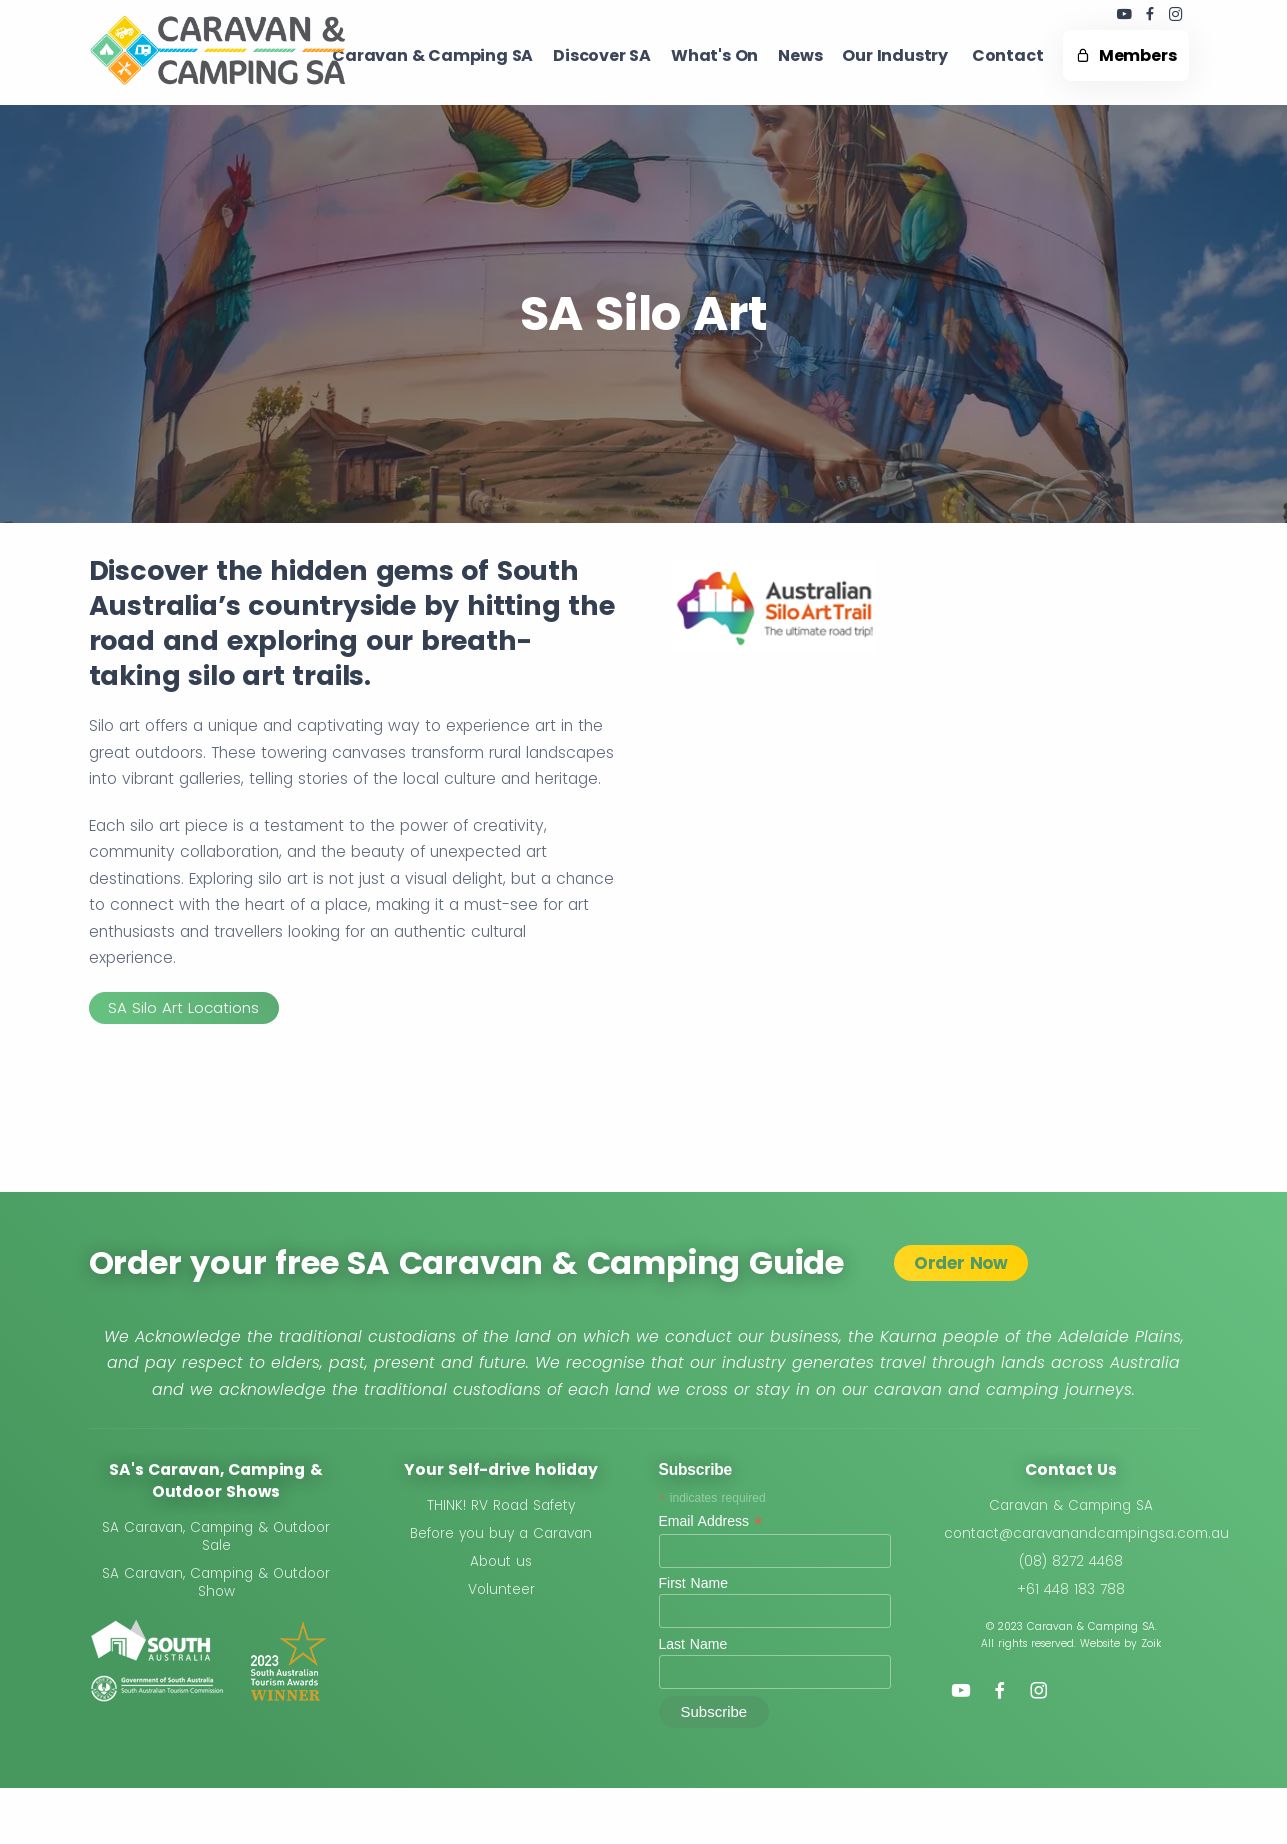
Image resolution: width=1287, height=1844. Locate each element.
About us (501, 1561)
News (800, 55)
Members (1125, 55)
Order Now (961, 1263)
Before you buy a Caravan (501, 1533)
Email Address (711, 1521)
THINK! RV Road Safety (501, 1505)
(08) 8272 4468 (1071, 1561)
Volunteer (501, 1589)
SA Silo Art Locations (183, 1007)
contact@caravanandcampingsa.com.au (1086, 1533)
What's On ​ (714, 55)
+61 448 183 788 (1071, 1589)
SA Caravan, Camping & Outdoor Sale (216, 1536)
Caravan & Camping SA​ (432, 55)
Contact (1008, 55)
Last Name (693, 1644)
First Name (693, 1583)
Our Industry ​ (896, 55)
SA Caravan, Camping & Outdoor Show (216, 1582)
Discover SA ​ (602, 55)
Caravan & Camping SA (1071, 1505)
